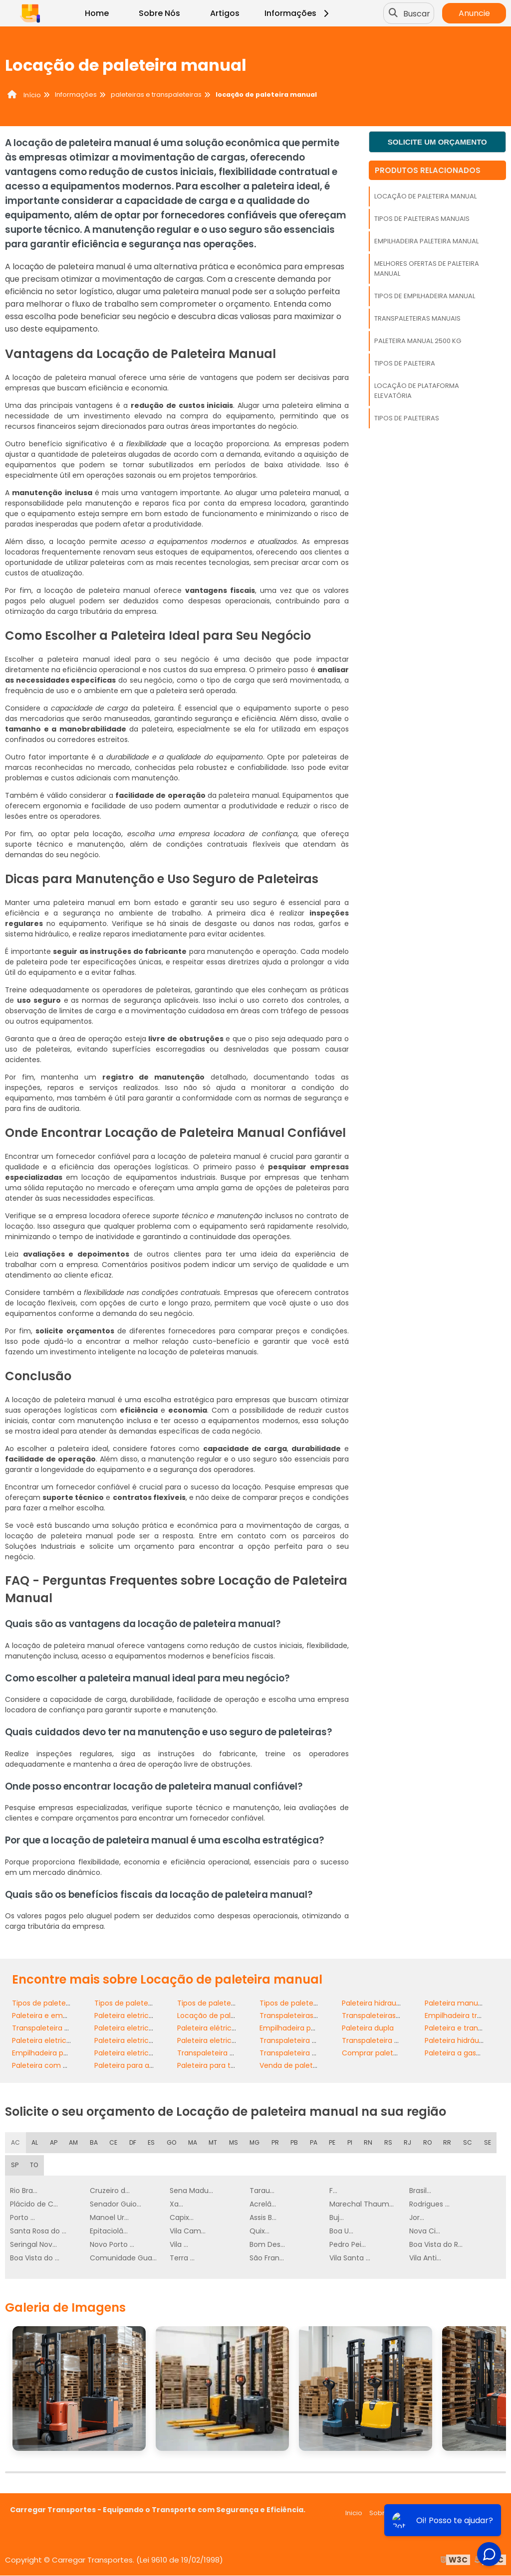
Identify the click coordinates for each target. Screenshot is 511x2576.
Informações (298, 13)
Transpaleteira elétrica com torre (317, 2040)
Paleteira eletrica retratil (136, 2053)
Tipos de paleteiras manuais (422, 218)
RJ (409, 2142)
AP (53, 2142)
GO (173, 2142)
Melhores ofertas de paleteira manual (426, 268)
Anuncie (474, 13)
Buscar (417, 13)
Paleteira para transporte (220, 2065)
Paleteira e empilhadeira (54, 2016)
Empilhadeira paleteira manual (426, 241)
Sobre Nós (159, 13)
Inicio (353, 2513)
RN (369, 2142)
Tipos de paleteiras (406, 418)
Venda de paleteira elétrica (306, 2065)
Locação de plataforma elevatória (416, 390)
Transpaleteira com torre (386, 2040)
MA (194, 2142)
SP (14, 2165)
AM (73, 2142)
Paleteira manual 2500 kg (417, 341)
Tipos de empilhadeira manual (424, 296)
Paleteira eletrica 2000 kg (138, 2016)
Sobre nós (386, 2513)
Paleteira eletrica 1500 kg (137, 2028)
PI (351, 2142)
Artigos (225, 13)
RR (449, 2142)
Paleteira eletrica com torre (225, 2040)
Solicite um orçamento (437, 142)
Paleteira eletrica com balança (66, 2040)
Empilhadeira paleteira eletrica (312, 2028)
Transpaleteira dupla (48, 2028)
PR (277, 2142)
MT (215, 2142)
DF (133, 2142)
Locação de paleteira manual (425, 196)
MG (257, 2142)
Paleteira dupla (368, 2028)
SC (469, 2142)
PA (315, 2142)
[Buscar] (394, 13)
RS (389, 2142)
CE (114, 2142)
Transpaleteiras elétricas (385, 2016)
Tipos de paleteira (404, 363)
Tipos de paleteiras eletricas (226, 2003)
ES (152, 2142)
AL (35, 2142)
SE (489, 2142)
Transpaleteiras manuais (417, 318)
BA (94, 2142)
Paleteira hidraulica (375, 2003)
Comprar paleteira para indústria (399, 2053)
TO (34, 2165)
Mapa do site (480, 2513)
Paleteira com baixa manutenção (71, 2065)
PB (296, 2142)
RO (429, 2142)
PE (334, 2142)
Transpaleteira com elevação (228, 2053)
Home (97, 13)
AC (15, 2142)
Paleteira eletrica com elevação (150, 2040)
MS (235, 2142)
